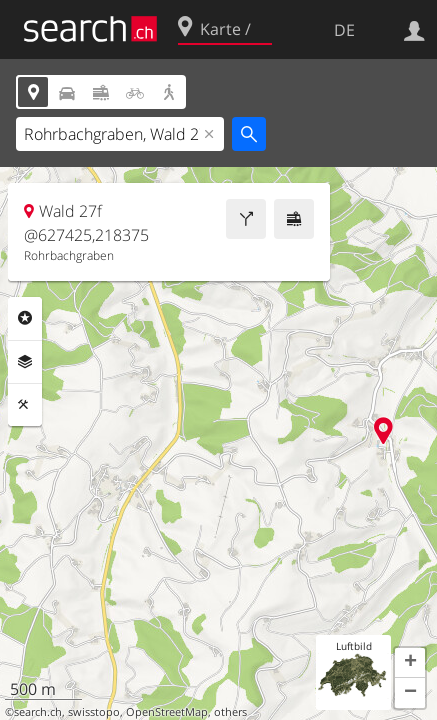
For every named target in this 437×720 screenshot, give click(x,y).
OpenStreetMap (167, 712)
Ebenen (25, 362)
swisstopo (94, 712)
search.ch (38, 712)
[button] (410, 663)
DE (344, 30)
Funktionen (25, 405)
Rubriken (25, 318)
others (230, 712)
